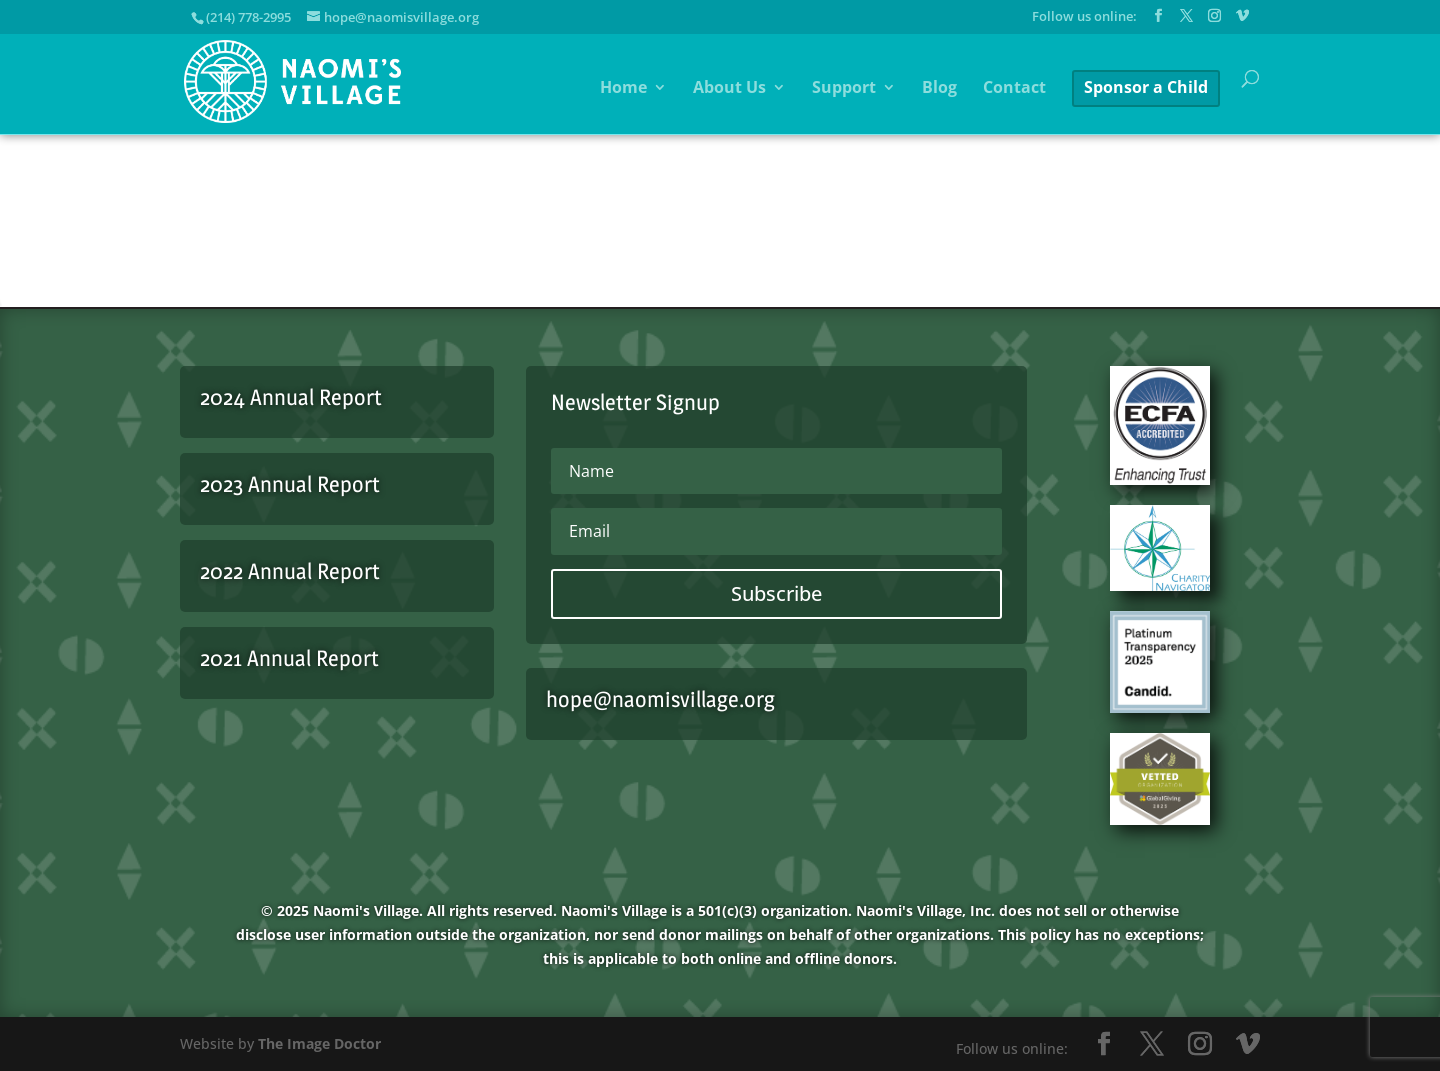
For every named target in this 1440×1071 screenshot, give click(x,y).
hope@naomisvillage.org (660, 699)
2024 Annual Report (291, 397)
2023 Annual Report (290, 484)
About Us (729, 89)
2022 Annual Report (290, 571)
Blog (939, 89)
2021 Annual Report (289, 658)
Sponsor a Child (1146, 87)
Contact (1014, 89)
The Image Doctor (319, 1043)
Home (623, 89)
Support (844, 89)
